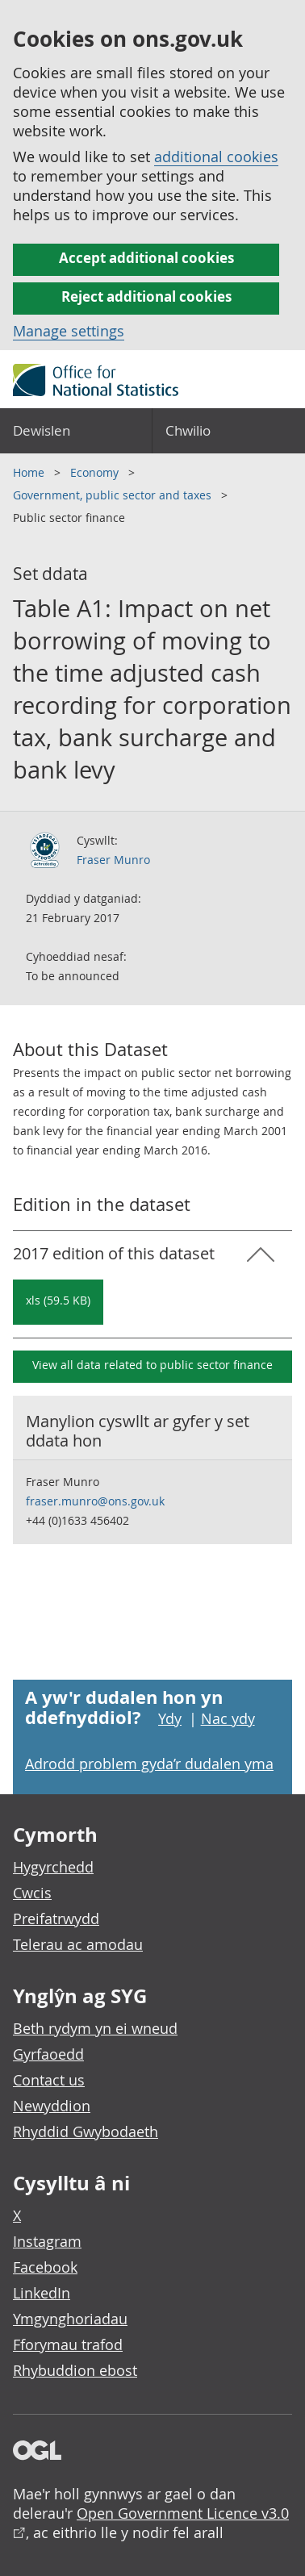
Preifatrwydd (56, 1918)
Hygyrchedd (53, 1867)
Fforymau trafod (68, 2344)
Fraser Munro (113, 859)
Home (30, 472)
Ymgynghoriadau (70, 2318)
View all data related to (152, 1364)
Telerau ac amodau (78, 1944)
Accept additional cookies (146, 257)
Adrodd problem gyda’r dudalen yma (149, 1763)
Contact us (49, 2080)
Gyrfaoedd (48, 2054)
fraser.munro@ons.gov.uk (95, 1501)
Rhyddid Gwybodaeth (85, 2131)
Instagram (47, 2241)
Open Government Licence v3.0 (183, 2513)
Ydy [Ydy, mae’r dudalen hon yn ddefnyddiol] (170, 1718)
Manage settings (68, 330)
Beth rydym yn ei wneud (95, 2028)
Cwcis (32, 1892)
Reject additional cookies (146, 296)
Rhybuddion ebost (75, 2370)
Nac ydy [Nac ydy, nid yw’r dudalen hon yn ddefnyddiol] (228, 1718)
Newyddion (51, 2105)
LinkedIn (41, 2293)
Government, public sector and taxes (114, 495)
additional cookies (216, 156)
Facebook (45, 2267)
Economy (96, 472)
